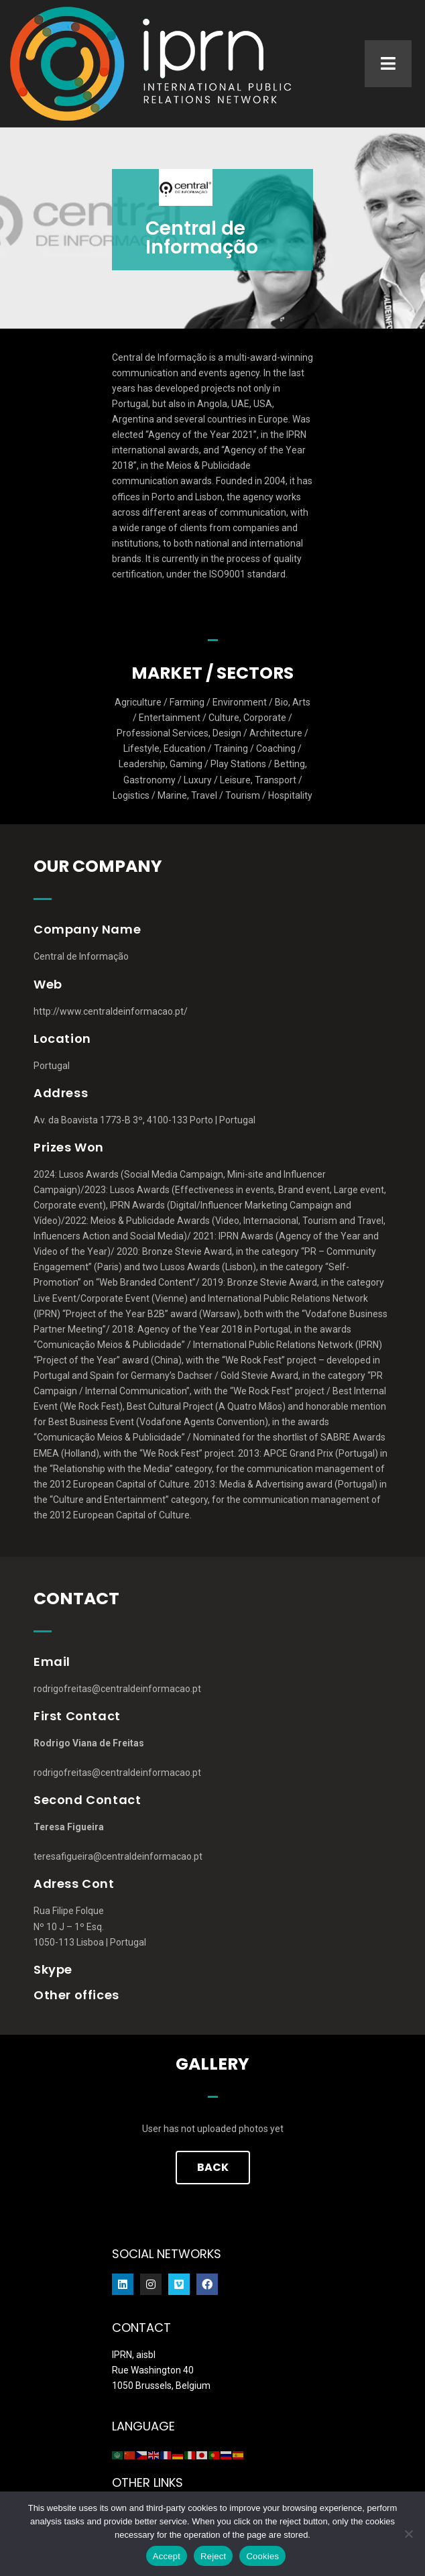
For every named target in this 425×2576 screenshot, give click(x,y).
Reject (213, 2556)
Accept (166, 2556)
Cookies (262, 2556)
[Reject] (408, 2533)
